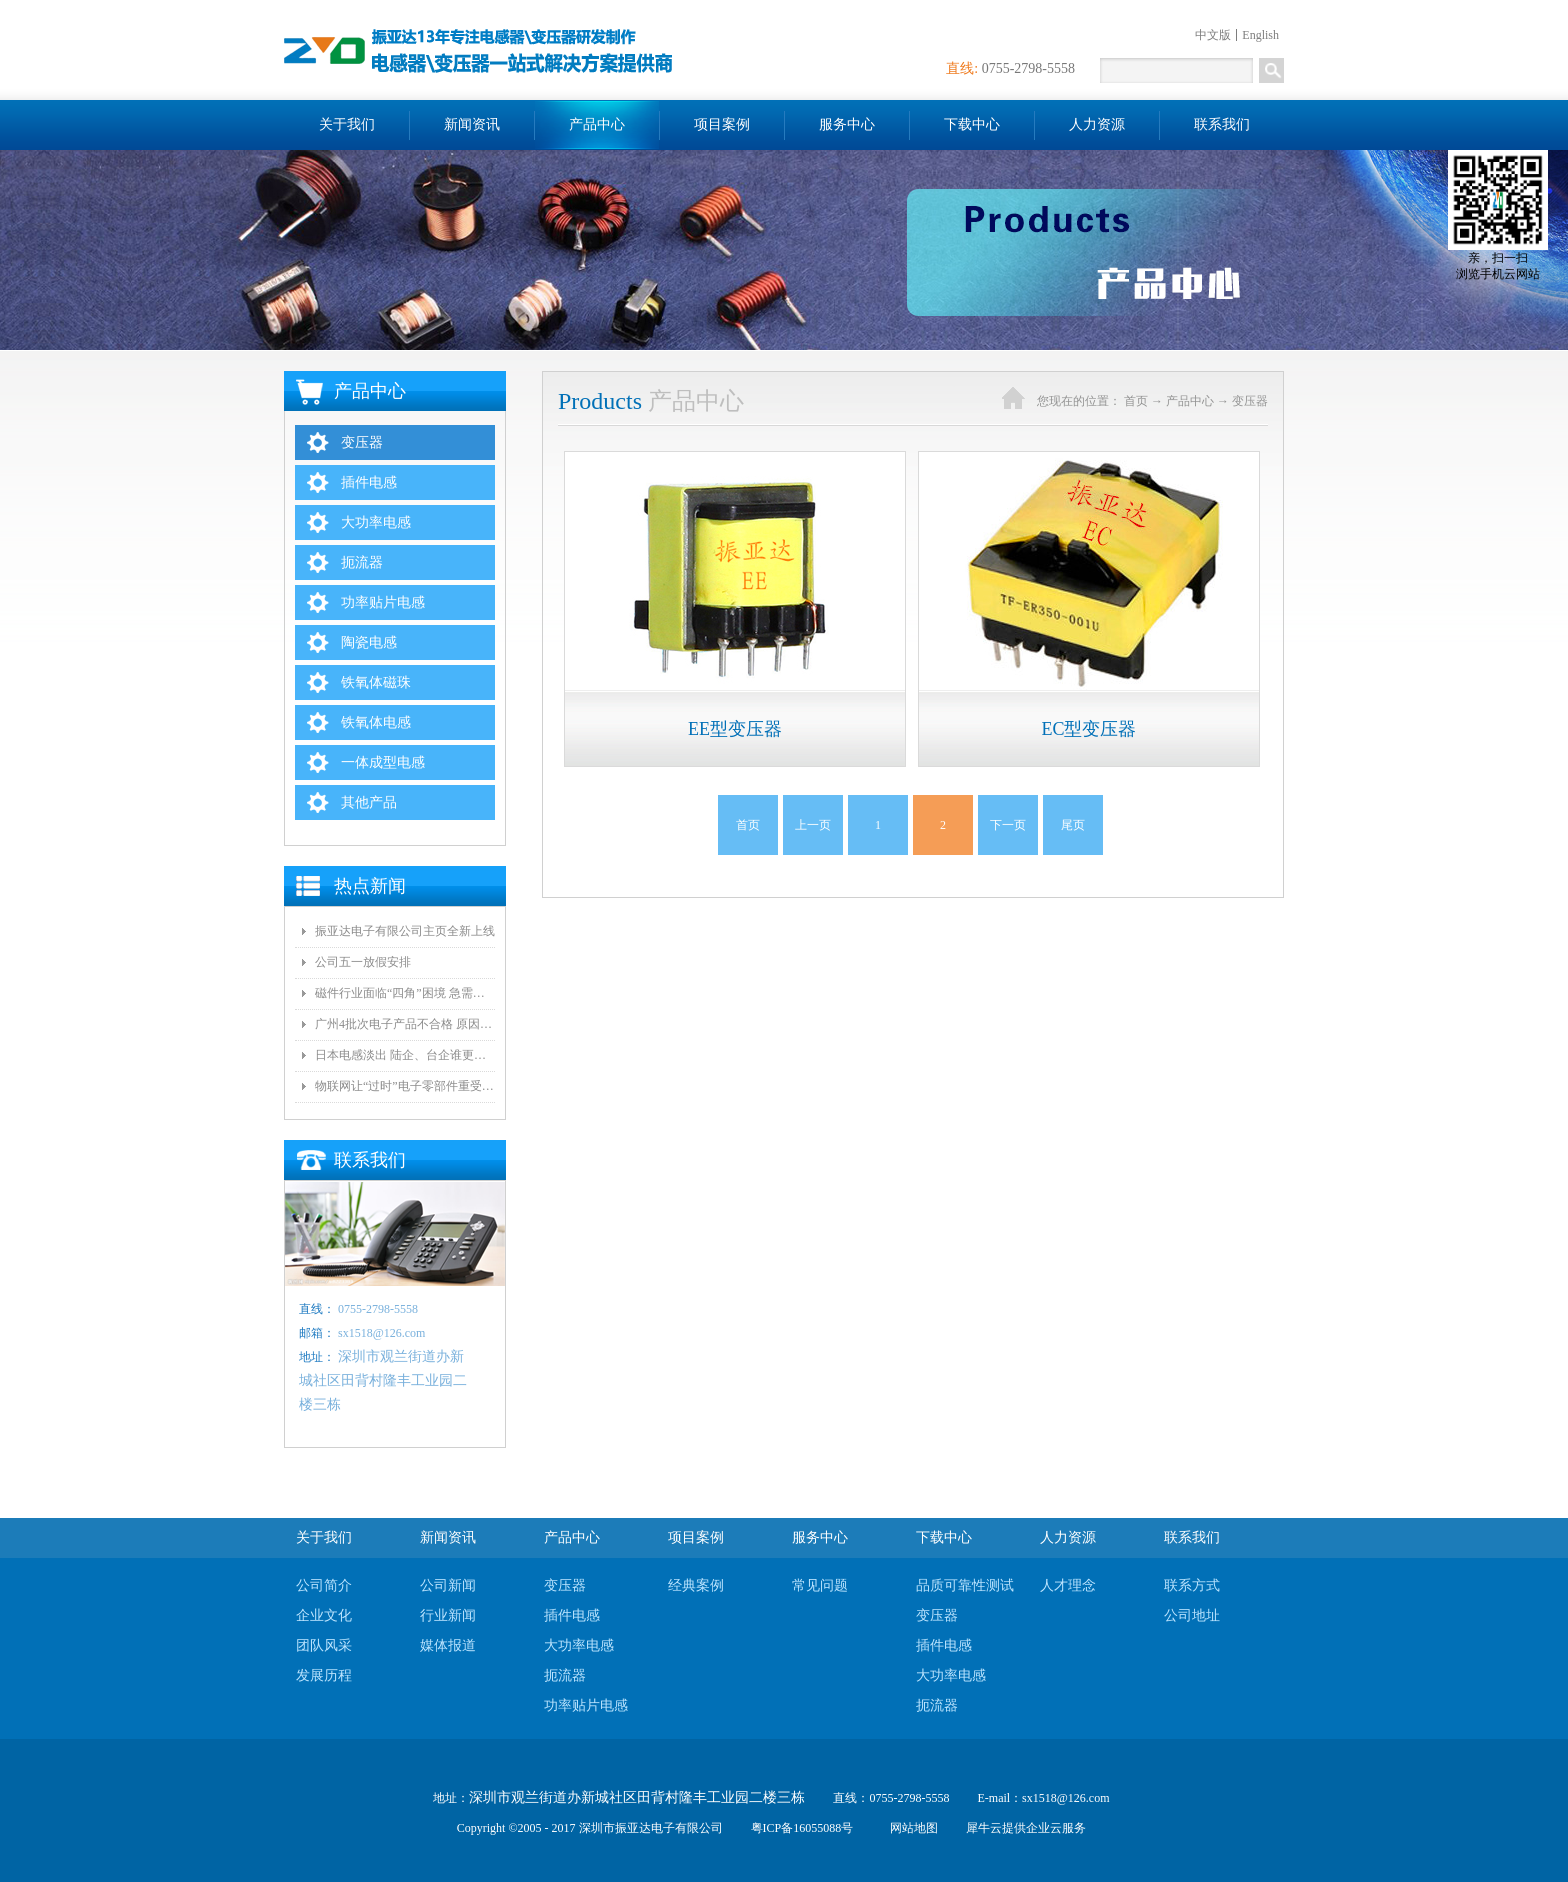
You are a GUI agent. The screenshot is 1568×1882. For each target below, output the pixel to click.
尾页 (1073, 825)
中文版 (1213, 35)
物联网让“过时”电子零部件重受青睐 (405, 1086)
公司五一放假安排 (363, 962)
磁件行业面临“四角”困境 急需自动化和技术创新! (405, 993)
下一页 (1008, 825)
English (1260, 35)
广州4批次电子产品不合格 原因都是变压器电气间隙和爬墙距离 (405, 1024)
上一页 (813, 825)
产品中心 (1190, 401)
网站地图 (911, 1828)
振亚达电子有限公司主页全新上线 (405, 931)
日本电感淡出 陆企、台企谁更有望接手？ (405, 1055)
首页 (748, 825)
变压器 (1250, 401)
